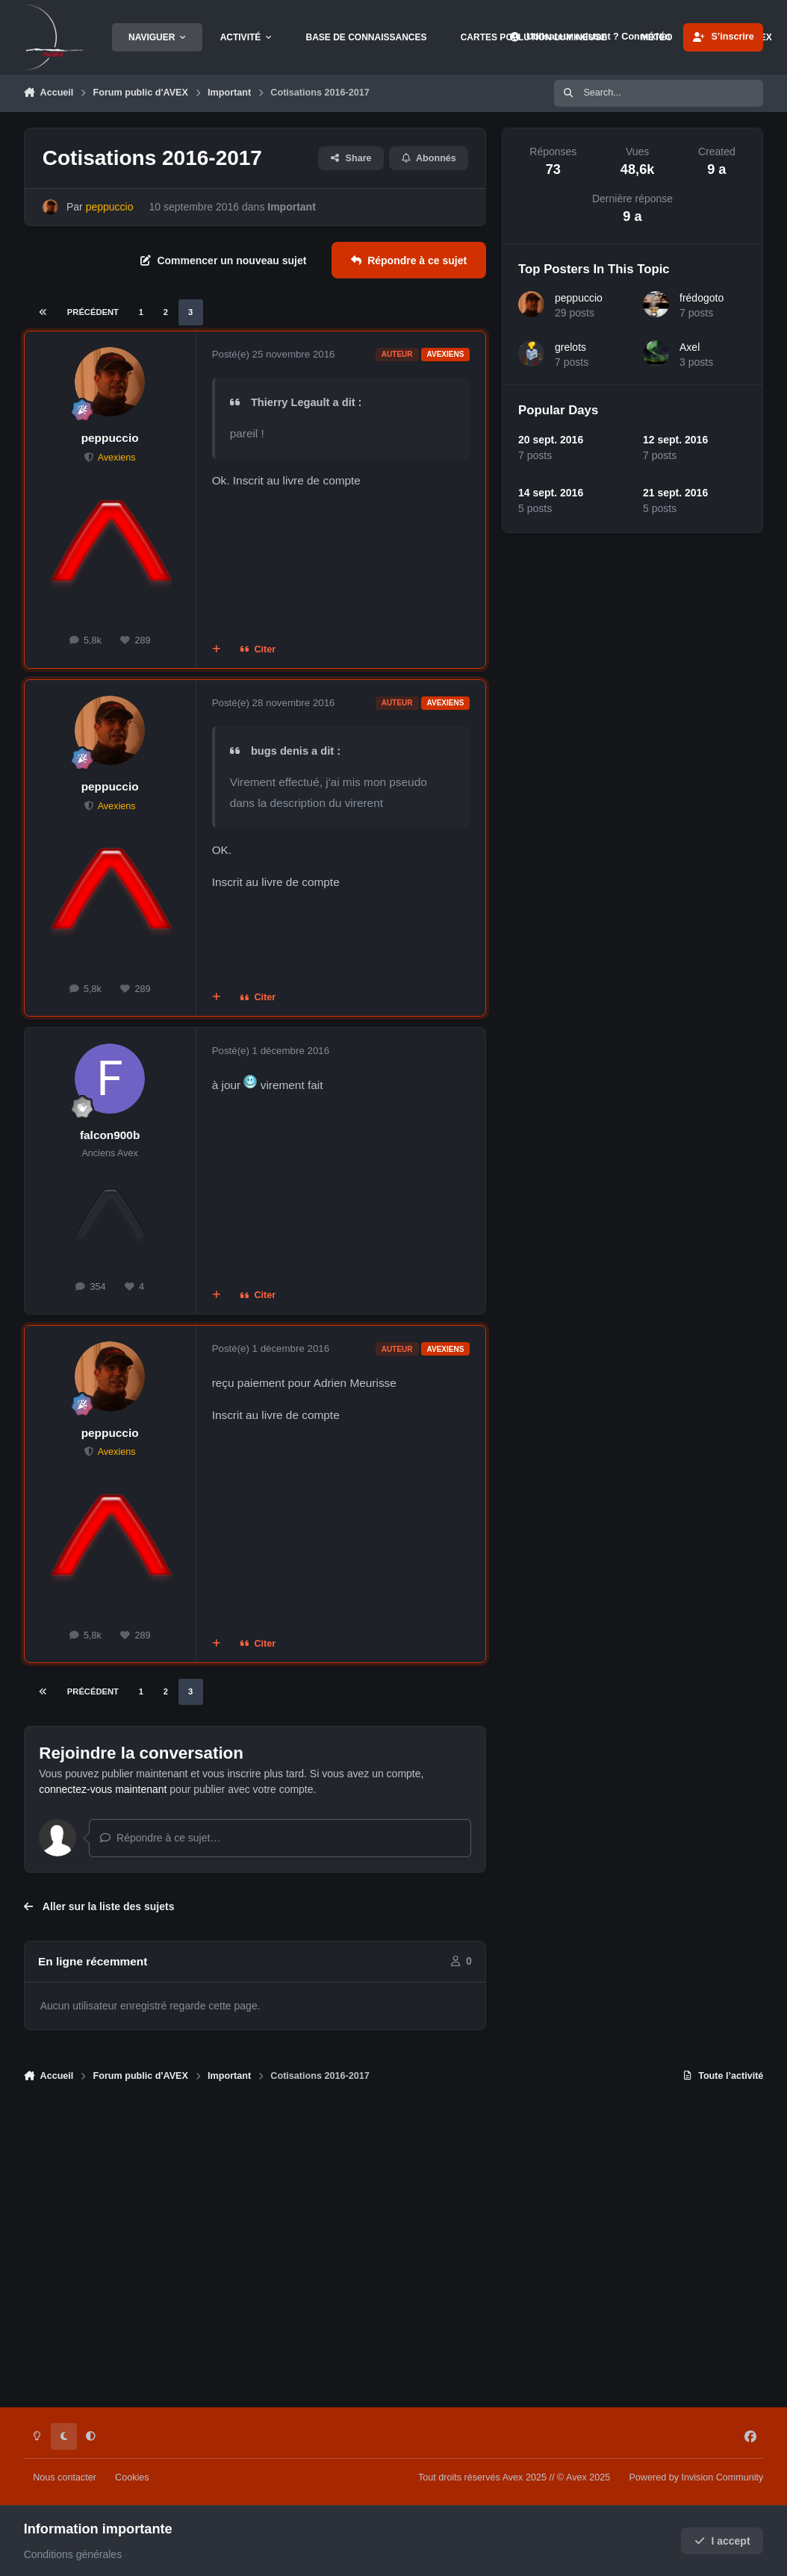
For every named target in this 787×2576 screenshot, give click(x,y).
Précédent (93, 312)
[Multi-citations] (216, 649)
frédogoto (701, 298)
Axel (689, 347)
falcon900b (110, 1135)
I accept (722, 2541)
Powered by (696, 2477)
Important (291, 207)
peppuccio (110, 437)
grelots (570, 347)
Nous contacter (64, 2477)
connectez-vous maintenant (103, 1789)
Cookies (132, 2477)
